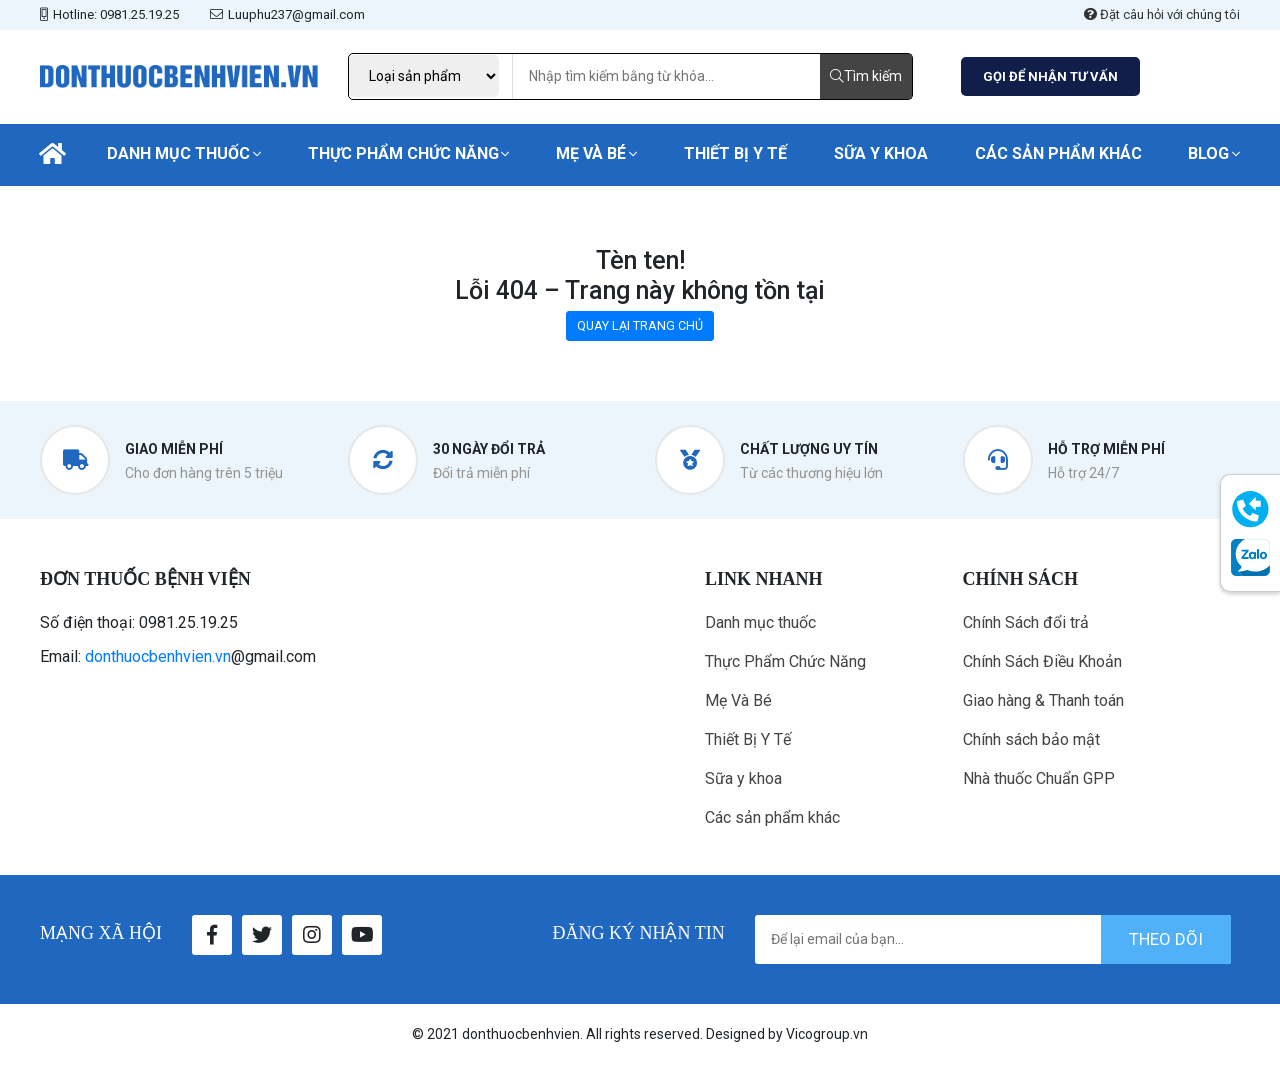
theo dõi (1166, 939)
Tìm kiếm (866, 76)
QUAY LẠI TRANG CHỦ (640, 325)
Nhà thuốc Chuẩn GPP (1039, 778)
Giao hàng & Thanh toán (1043, 700)
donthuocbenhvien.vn (158, 656)
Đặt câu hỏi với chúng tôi (1162, 14)
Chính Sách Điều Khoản (1042, 661)
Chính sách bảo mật (1031, 739)
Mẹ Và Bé (591, 153)
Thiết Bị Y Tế (735, 153)
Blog (1208, 153)
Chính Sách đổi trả (1026, 622)
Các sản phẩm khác (1058, 153)
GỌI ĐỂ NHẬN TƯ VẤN (1050, 76)
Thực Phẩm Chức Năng (403, 153)
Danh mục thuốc (178, 153)
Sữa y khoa (881, 153)
